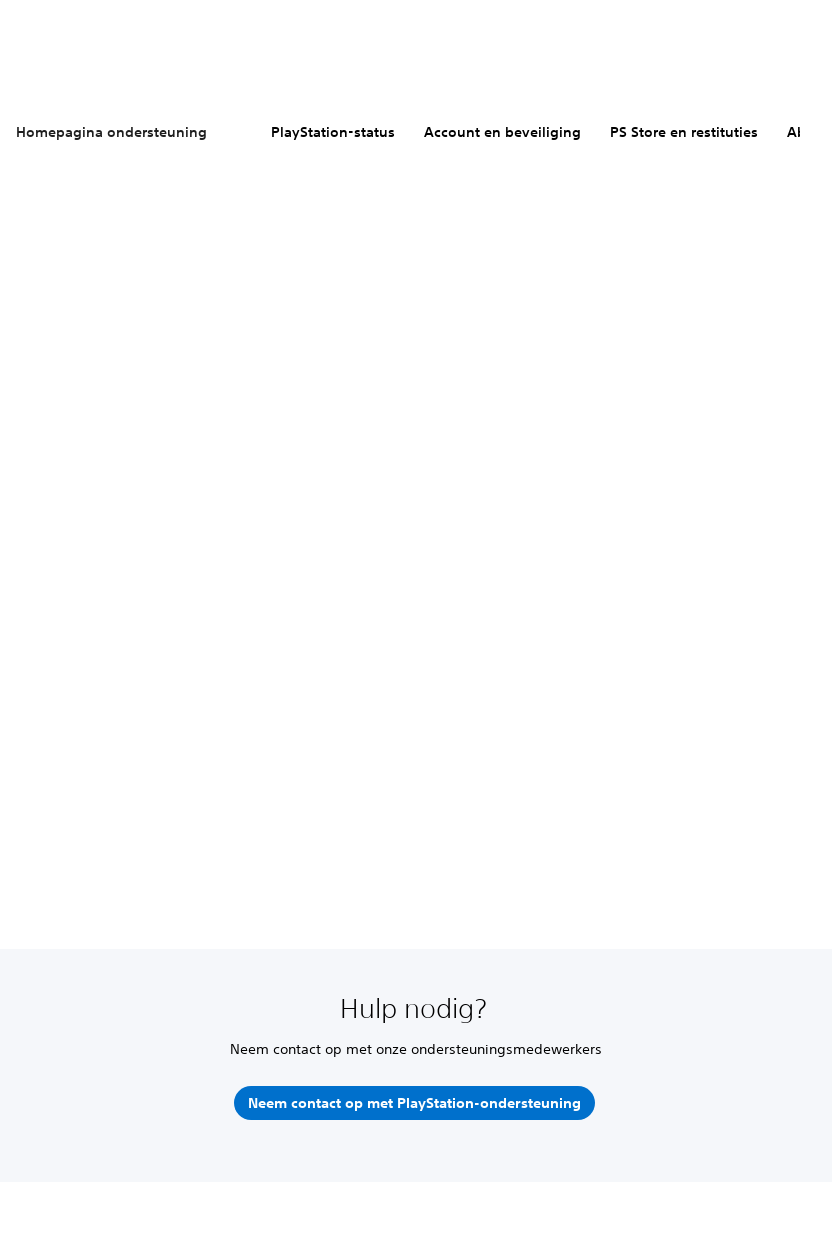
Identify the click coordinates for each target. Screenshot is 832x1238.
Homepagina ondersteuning (111, 132)
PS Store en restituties (684, 132)
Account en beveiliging (502, 132)
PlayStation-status (333, 132)
